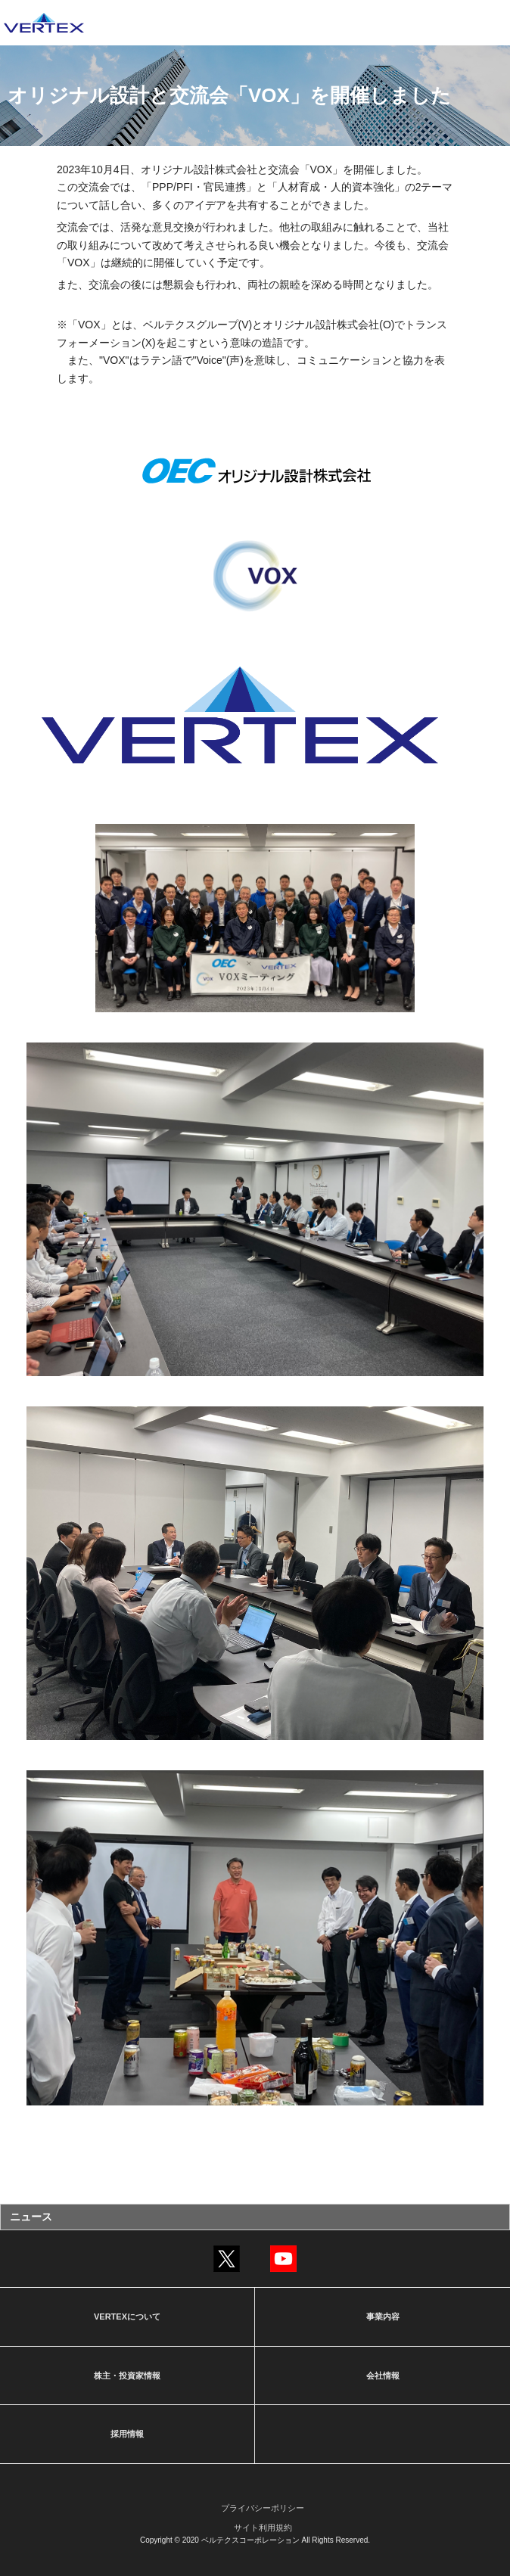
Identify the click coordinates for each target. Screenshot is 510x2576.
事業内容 (383, 2316)
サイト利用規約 (263, 2527)
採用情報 (127, 2433)
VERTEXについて (127, 2316)
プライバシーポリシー (262, 2507)
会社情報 (383, 2375)
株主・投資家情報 (127, 2375)
